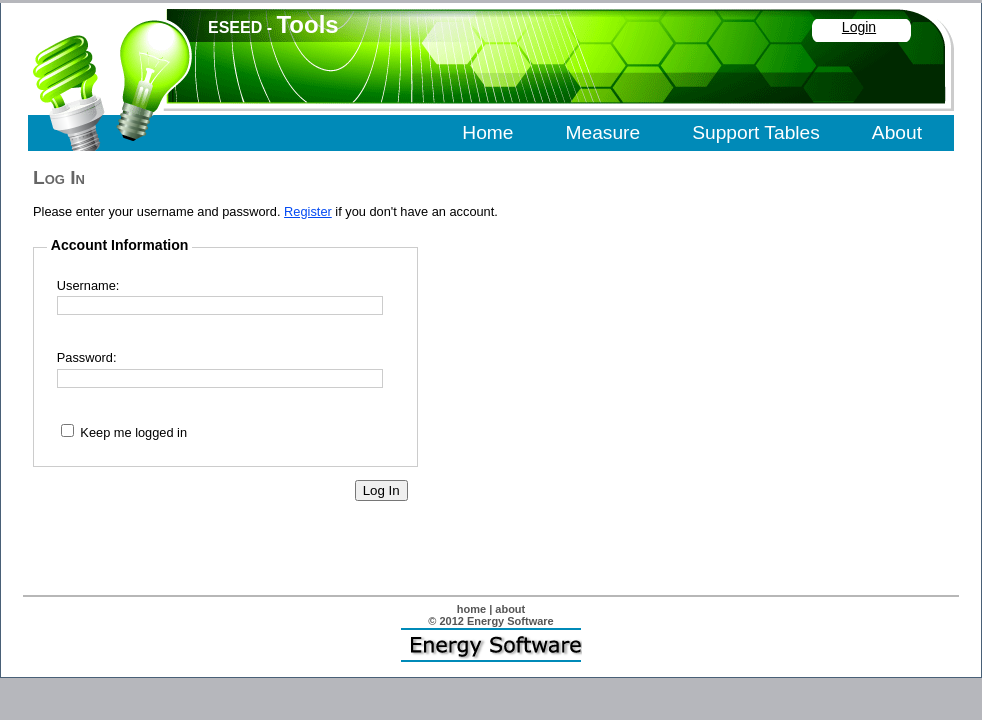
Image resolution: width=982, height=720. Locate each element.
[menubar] (694, 133)
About (897, 132)
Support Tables (756, 132)
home (471, 609)
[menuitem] (489, 133)
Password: (87, 357)
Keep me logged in (133, 432)
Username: (88, 285)
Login (859, 27)
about (510, 609)
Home (487, 132)
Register (308, 211)
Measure (603, 132)
